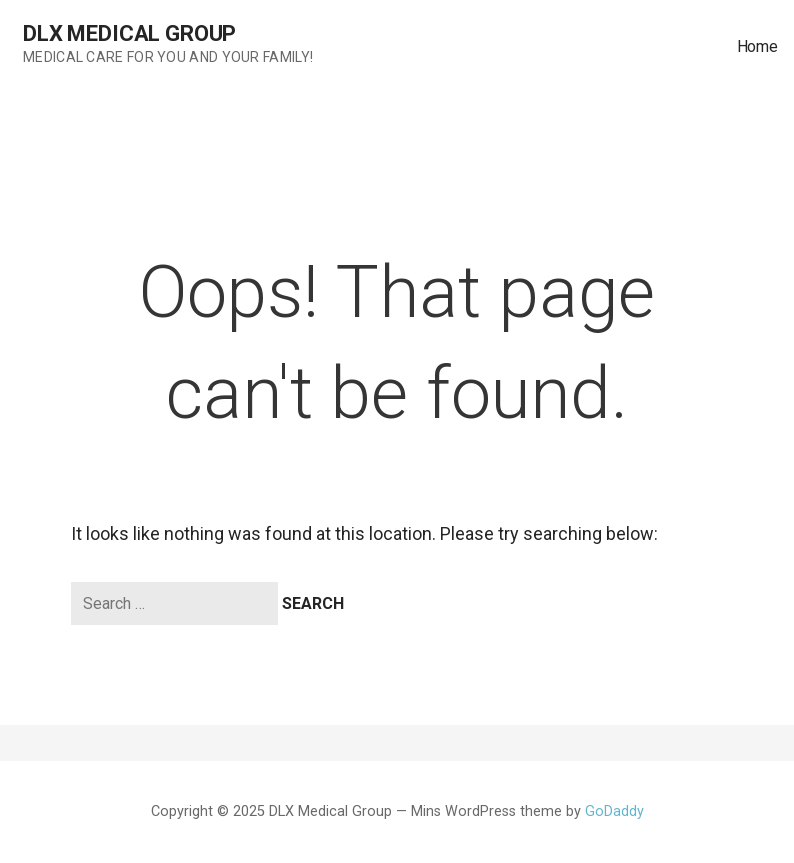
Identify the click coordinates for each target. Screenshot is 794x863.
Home (757, 46)
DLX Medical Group (129, 33)
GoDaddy (614, 811)
